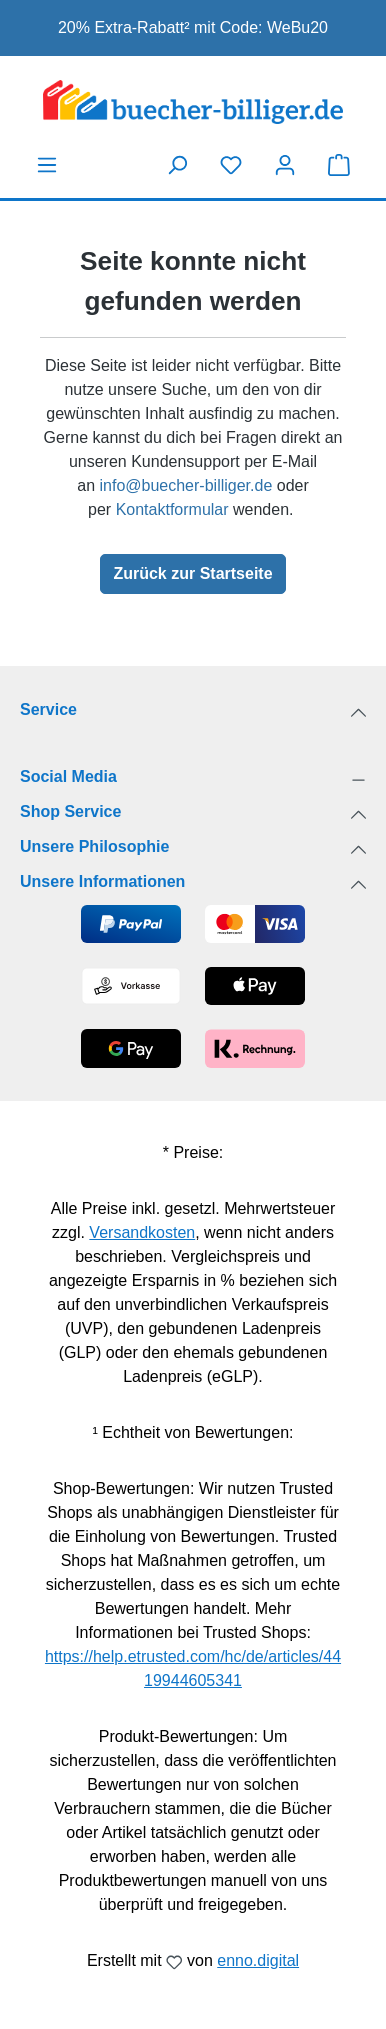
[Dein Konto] (285, 165)
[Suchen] (177, 165)
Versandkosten (142, 1232)
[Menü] (47, 165)
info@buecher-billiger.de (185, 485)
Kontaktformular (172, 509)
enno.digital (258, 1960)
